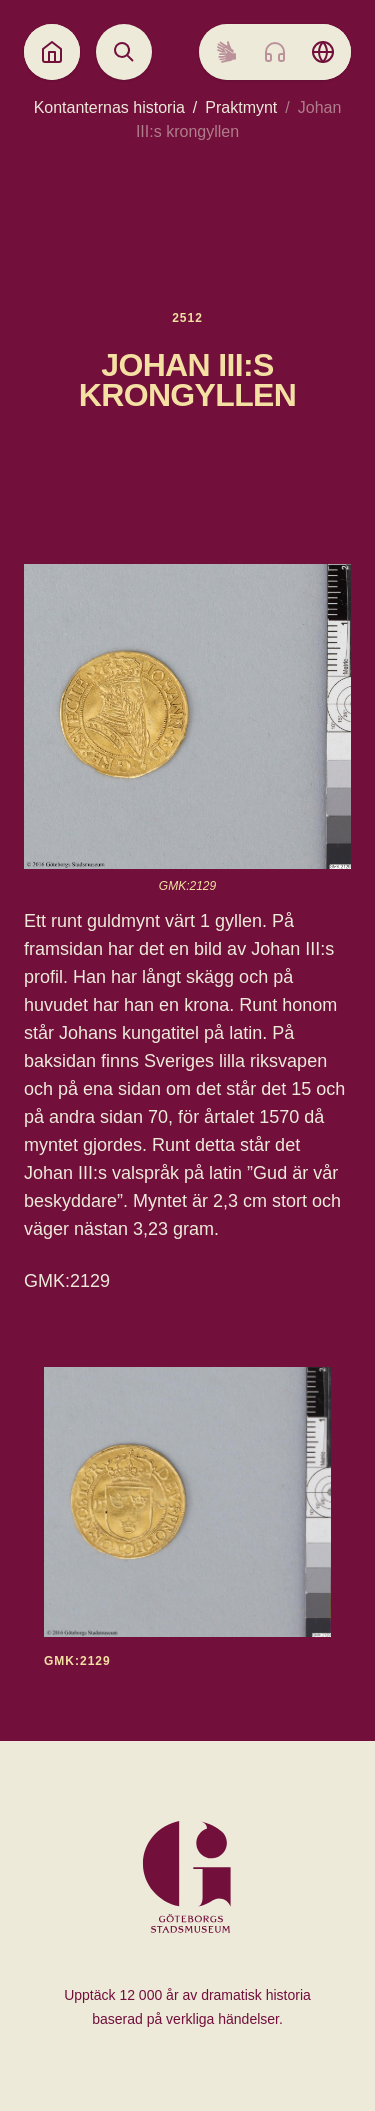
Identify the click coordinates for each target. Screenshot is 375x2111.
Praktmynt (241, 107)
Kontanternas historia (109, 107)
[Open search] (124, 52)
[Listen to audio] (275, 52)
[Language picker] (323, 52)
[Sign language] (227, 52)
